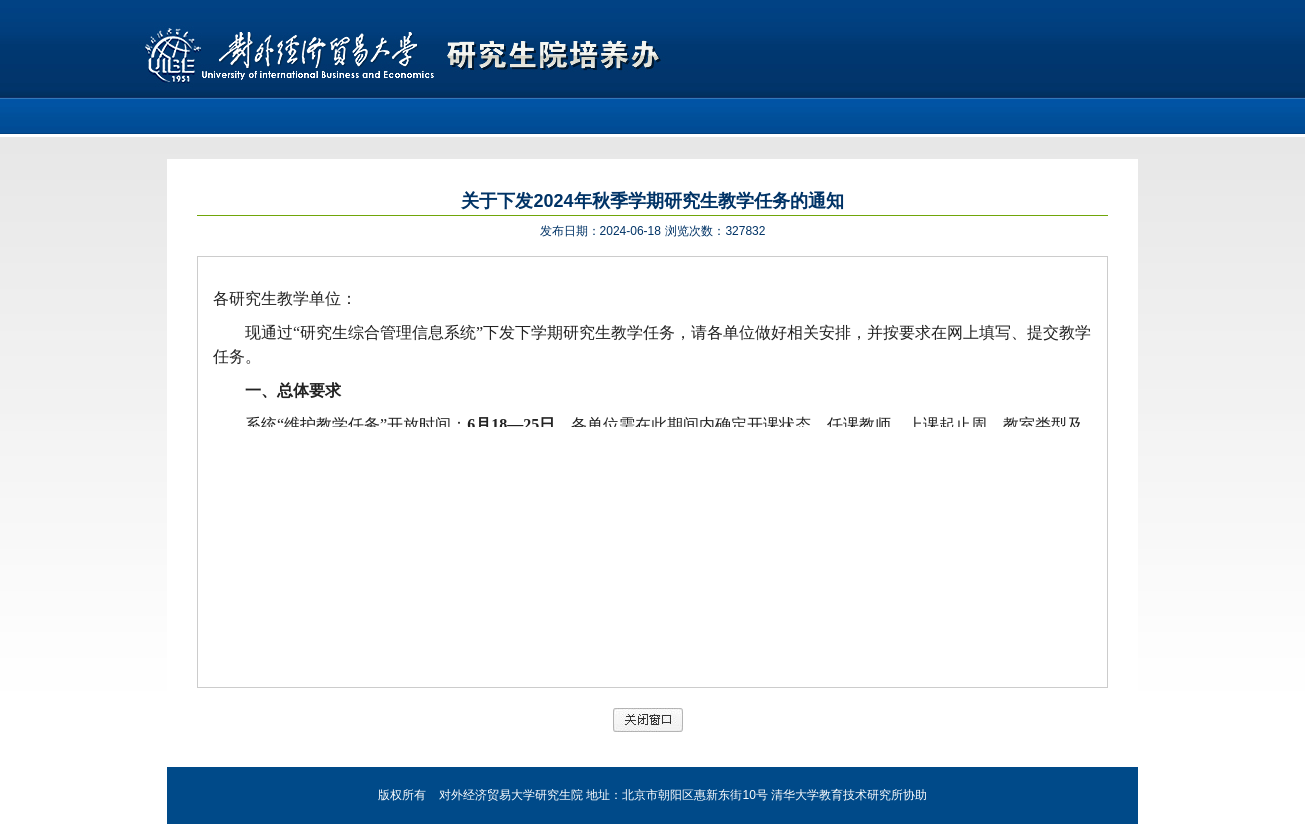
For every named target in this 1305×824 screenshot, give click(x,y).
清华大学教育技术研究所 (837, 795)
